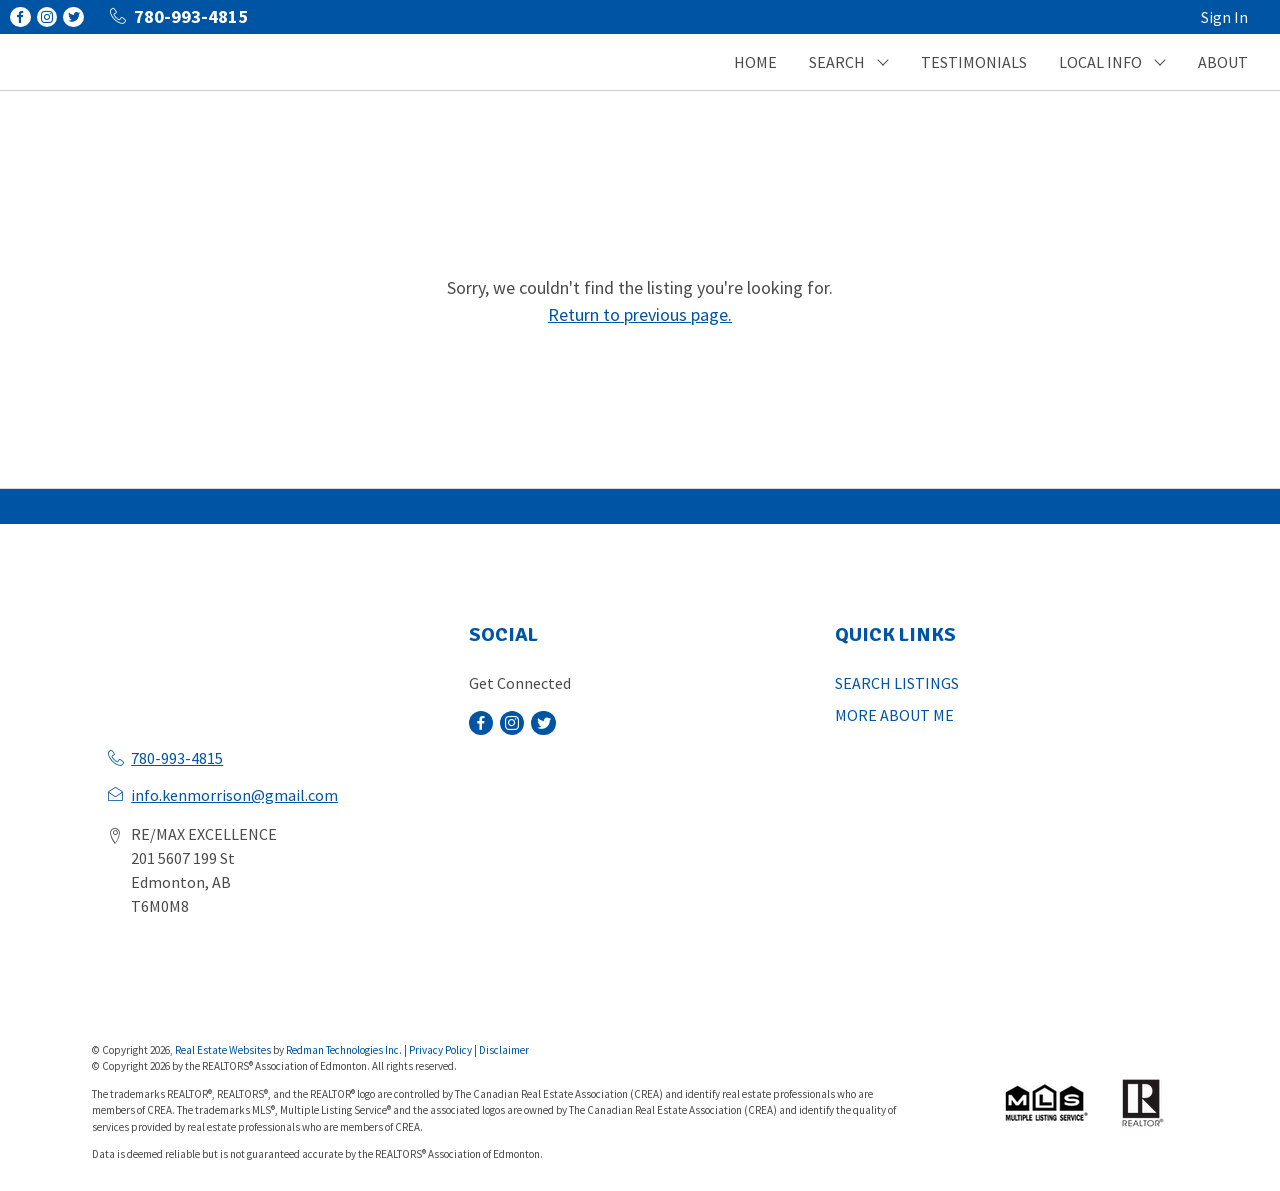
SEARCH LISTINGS (897, 683)
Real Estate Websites (224, 1050)
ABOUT (1223, 62)
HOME (755, 62)
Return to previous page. (640, 314)
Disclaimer (504, 1050)
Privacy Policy (440, 1050)
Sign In (1224, 17)
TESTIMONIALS (974, 62)
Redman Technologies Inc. (345, 1050)
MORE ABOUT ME (894, 715)
